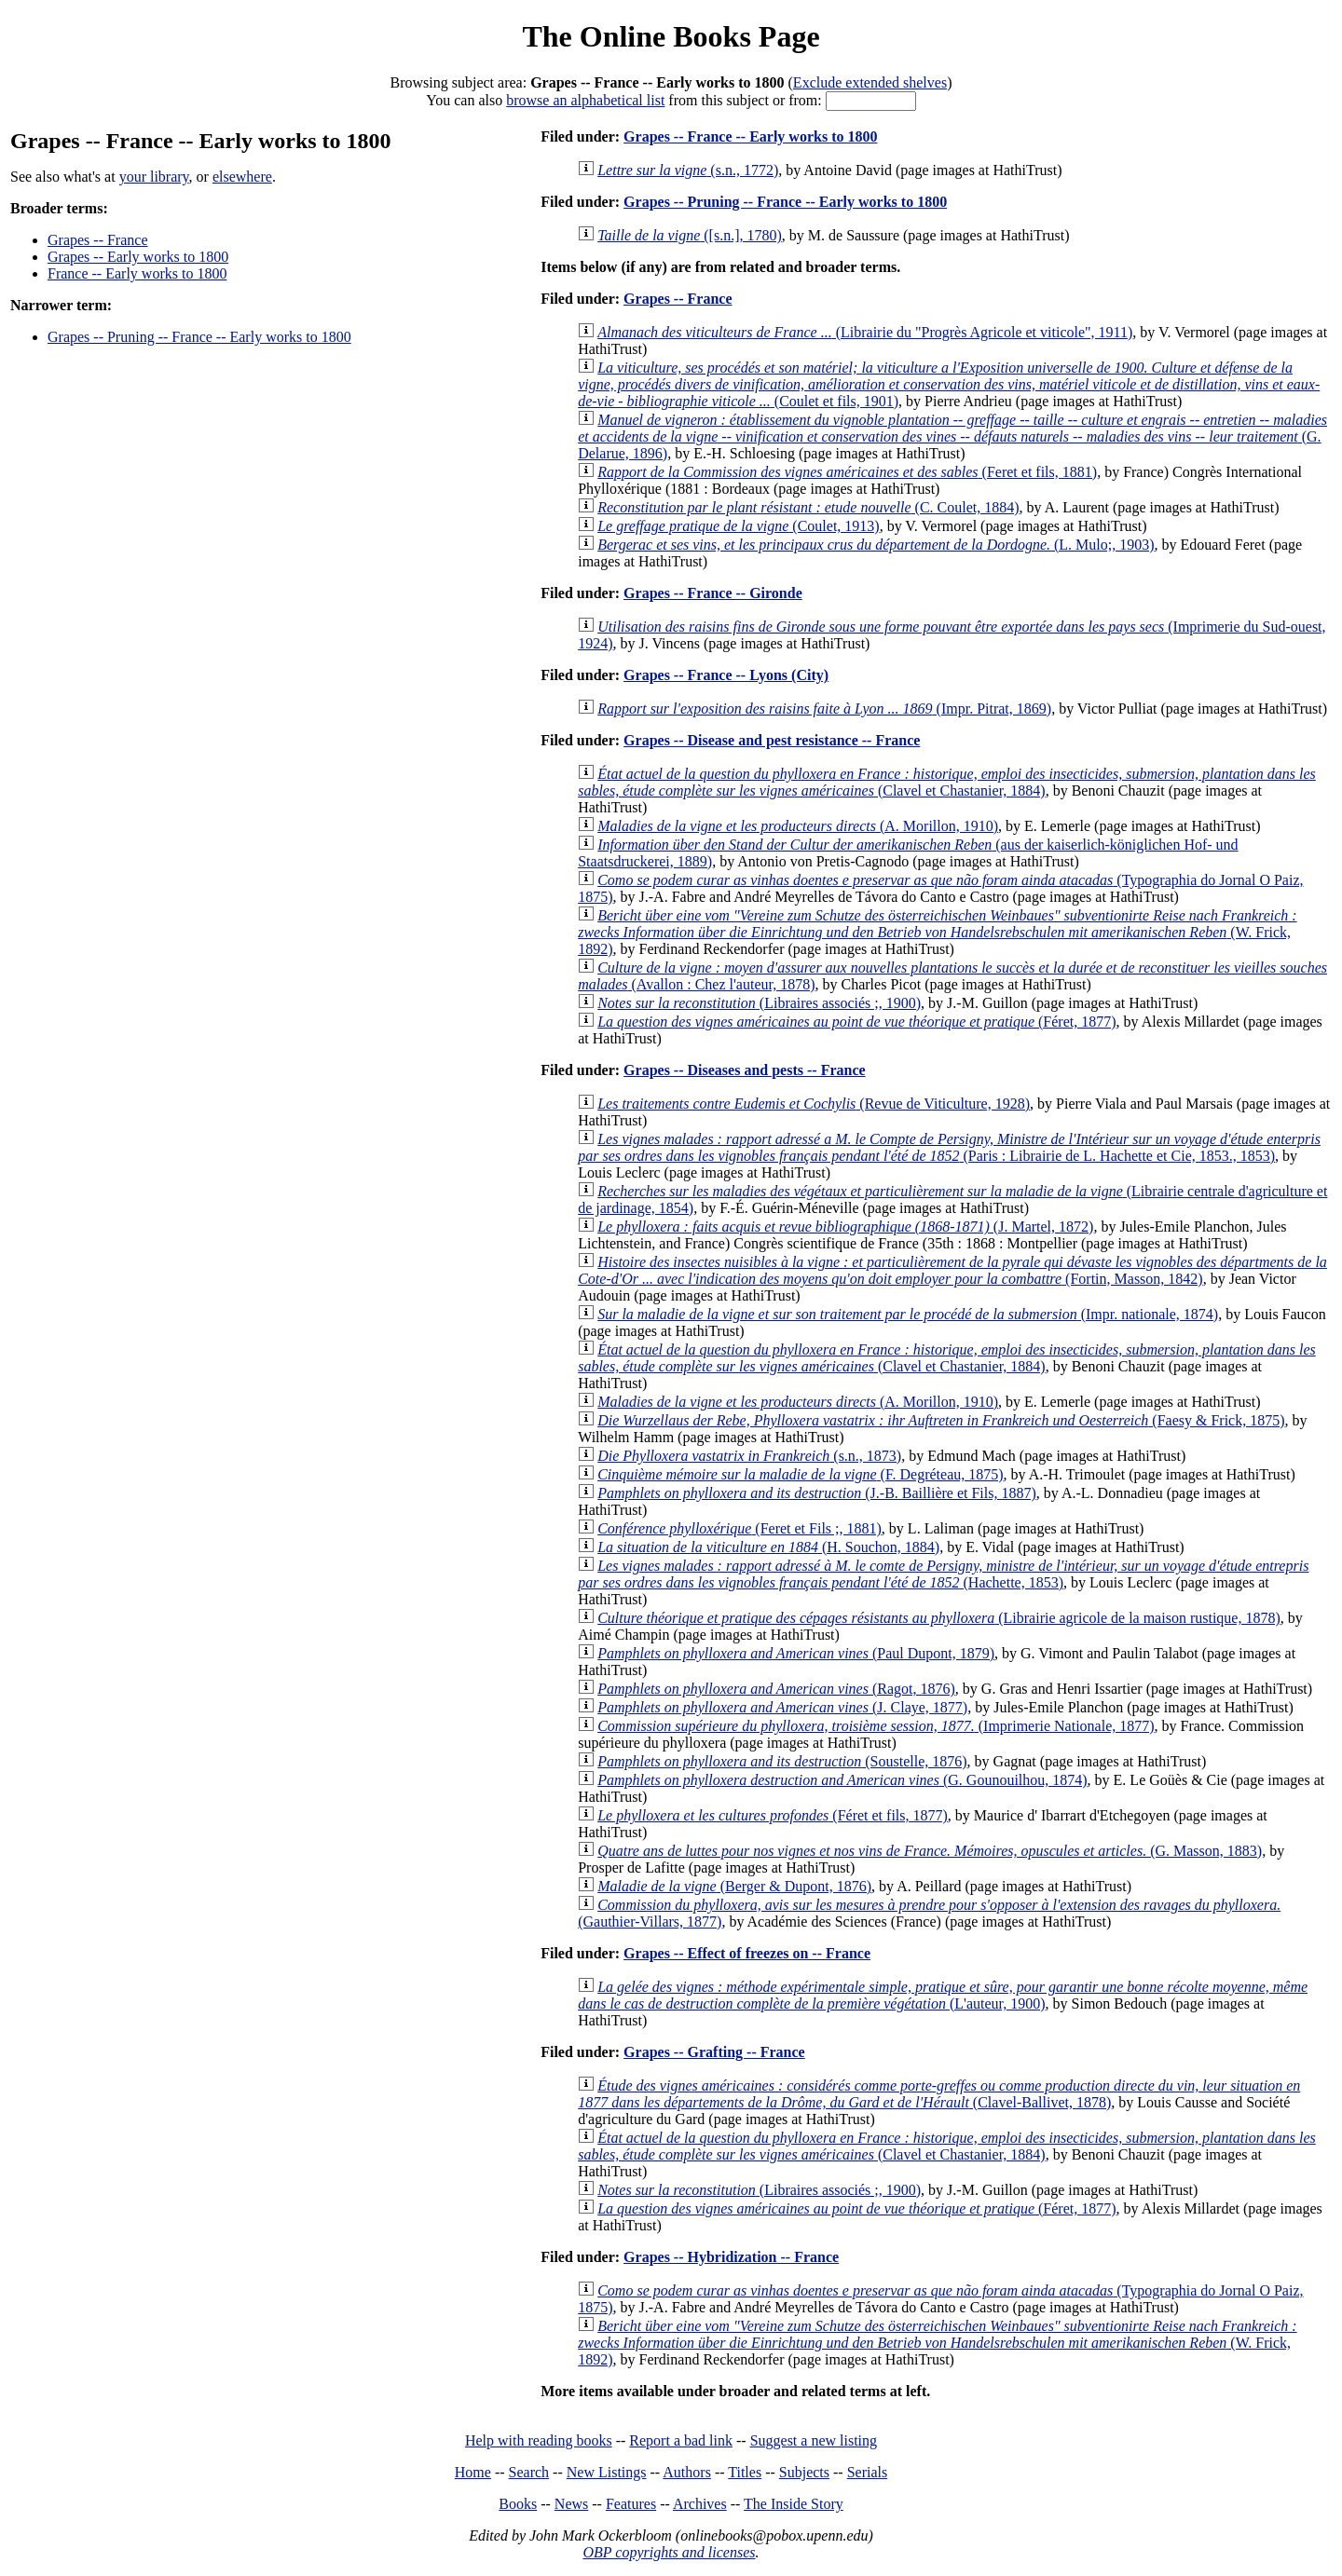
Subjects (804, 2472)
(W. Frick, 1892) (937, 932)
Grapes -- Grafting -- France (714, 2052)
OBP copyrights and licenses (668, 2552)
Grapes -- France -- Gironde (712, 593)
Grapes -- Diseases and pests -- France (744, 1070)
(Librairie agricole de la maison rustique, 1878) (938, 1618)
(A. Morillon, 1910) (797, 826)
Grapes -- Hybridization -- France (731, 2257)
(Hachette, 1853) (943, 1574)
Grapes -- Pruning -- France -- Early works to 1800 (199, 337)
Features (631, 2504)
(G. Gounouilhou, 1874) (842, 1780)
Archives (700, 2504)
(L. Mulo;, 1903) (875, 544)
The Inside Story (793, 2504)
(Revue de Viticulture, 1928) (813, 1103)
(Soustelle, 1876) (781, 1761)
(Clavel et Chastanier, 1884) (947, 782)
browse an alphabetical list (585, 100)
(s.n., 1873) (749, 1456)
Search (529, 2472)
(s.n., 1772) (687, 170)
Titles (744, 2472)
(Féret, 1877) (856, 1021)
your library (154, 176)
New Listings (607, 2472)
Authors (687, 2472)
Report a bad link (681, 2440)
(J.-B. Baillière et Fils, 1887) (816, 1493)
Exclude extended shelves (870, 82)
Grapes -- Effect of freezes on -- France (746, 1953)
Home (473, 2472)
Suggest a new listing (813, 2440)
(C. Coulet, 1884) (808, 507)
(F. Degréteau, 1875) (800, 1474)
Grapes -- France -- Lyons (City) (725, 675)
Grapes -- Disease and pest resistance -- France (771, 740)
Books (518, 2504)
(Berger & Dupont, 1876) (734, 1886)
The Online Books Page (670, 36)
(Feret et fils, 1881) (847, 472)
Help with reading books (538, 2440)
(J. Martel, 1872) (845, 1226)
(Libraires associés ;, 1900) (759, 1003)
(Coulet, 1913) (738, 526)
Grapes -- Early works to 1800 (138, 257)
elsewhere (242, 176)
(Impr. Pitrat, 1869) (824, 708)
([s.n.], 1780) (689, 235)
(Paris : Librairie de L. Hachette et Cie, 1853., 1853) (949, 1147)
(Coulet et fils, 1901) (949, 384)
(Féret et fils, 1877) (772, 1815)
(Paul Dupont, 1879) (795, 1653)
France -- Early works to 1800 (137, 273)
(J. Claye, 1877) (782, 1707)
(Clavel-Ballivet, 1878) (939, 2094)
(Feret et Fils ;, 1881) (739, 1528)
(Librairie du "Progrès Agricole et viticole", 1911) (864, 332)
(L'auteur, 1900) (943, 1995)
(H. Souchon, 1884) (768, 1547)
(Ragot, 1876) (776, 1689)
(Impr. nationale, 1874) (907, 1314)
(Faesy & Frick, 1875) (940, 1420)
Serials (867, 2472)
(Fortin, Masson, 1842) (952, 1270)
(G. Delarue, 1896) (952, 436)
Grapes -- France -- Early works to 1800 (750, 136)
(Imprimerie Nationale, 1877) (875, 1726)
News (571, 2504)
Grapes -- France (98, 240)
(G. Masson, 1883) (929, 1851)
